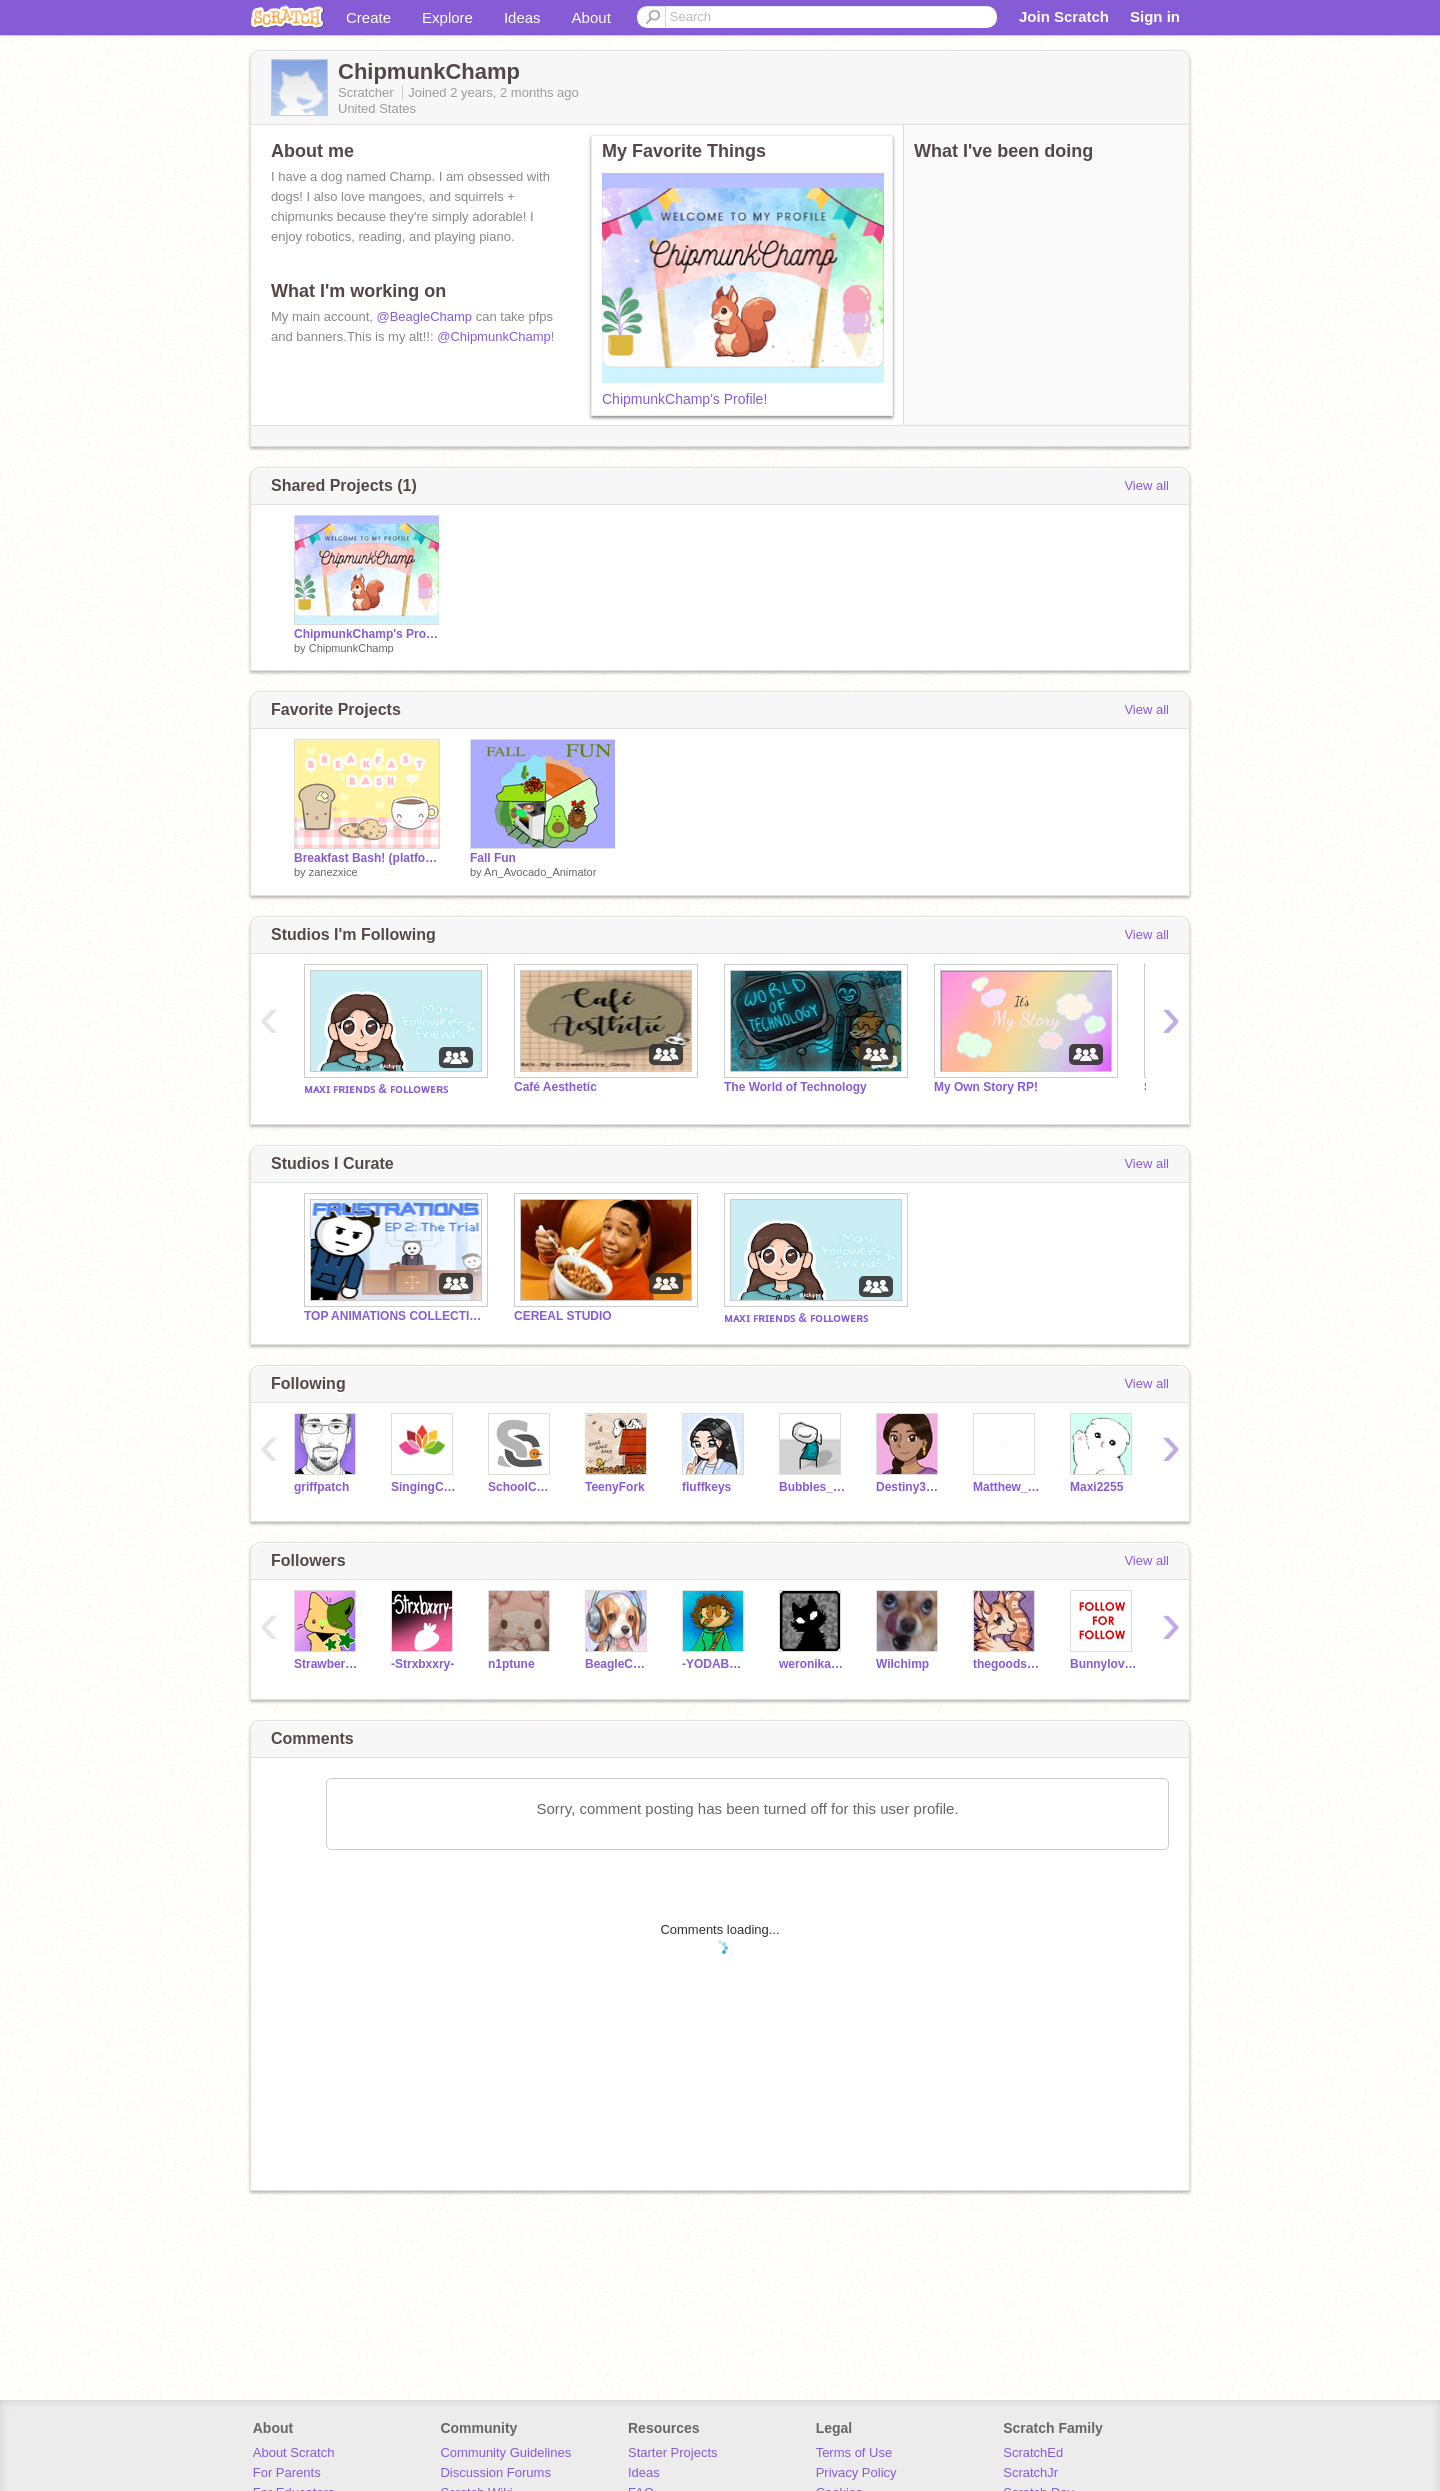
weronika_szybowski (812, 1664)
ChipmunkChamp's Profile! (684, 399)
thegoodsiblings (1006, 1664)
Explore (447, 17)
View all (1146, 485)
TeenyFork (615, 1487)
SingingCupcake (424, 1487)
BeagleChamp (618, 1664)
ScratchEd (1033, 2452)
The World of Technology (795, 1087)
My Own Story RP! (986, 1087)
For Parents (287, 2472)
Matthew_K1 (1006, 1487)
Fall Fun (493, 858)
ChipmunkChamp (351, 648)
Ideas (522, 17)
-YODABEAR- (715, 1664)
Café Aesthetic (555, 1087)
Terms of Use (854, 2452)
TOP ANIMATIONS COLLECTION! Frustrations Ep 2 (394, 1316)
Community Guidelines (505, 2452)
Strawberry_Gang (327, 1664)
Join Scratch (1064, 16)
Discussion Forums (495, 2472)
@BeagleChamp (425, 316)
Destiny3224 (909, 1487)
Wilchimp (902, 1664)
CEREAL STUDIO (563, 1316)
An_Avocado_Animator (540, 872)
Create (368, 17)
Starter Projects (673, 2452)
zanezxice (333, 872)
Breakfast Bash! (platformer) (367, 858)
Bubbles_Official (812, 1487)
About (591, 17)
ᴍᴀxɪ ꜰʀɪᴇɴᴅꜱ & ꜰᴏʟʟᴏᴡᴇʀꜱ (376, 1089)
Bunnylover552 (1103, 1664)
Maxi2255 (1096, 1487)
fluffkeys (706, 1487)
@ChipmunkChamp (494, 336)
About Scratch (294, 2452)
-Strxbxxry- (422, 1664)
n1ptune (511, 1664)
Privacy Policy (856, 2472)
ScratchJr (1030, 2472)
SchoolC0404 (521, 1487)
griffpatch (321, 1487)
